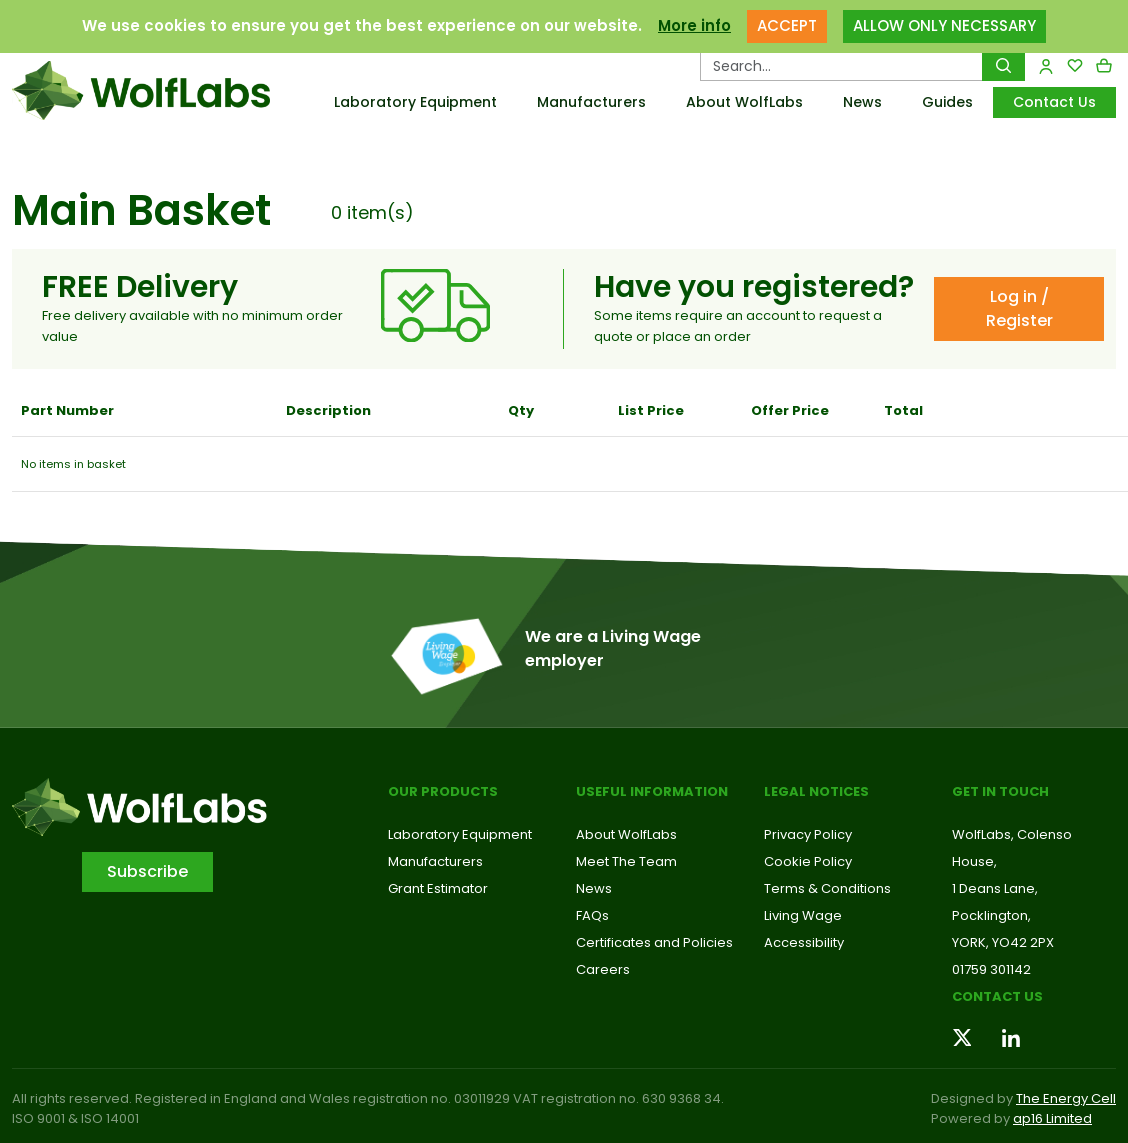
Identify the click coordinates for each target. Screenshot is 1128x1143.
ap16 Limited (1052, 1118)
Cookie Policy (808, 861)
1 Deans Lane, (995, 888)
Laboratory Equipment (415, 102)
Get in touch (1000, 791)
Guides (947, 102)
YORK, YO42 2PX (1003, 942)
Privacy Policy (808, 834)
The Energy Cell (1066, 1098)
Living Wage (803, 915)
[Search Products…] (841, 66)
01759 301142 (991, 969)
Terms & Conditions (827, 888)
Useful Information (652, 791)
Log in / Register (1019, 308)
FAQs (592, 915)
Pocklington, (991, 915)
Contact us (997, 996)
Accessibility (804, 942)
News (862, 102)
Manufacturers (591, 102)
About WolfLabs (744, 102)
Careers (603, 969)
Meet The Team (626, 861)
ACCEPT (787, 25)
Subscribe (147, 871)
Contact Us (1054, 102)
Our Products (443, 791)
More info (694, 25)
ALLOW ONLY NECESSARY (944, 25)
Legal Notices (816, 791)
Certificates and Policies (654, 942)
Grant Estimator (438, 888)
